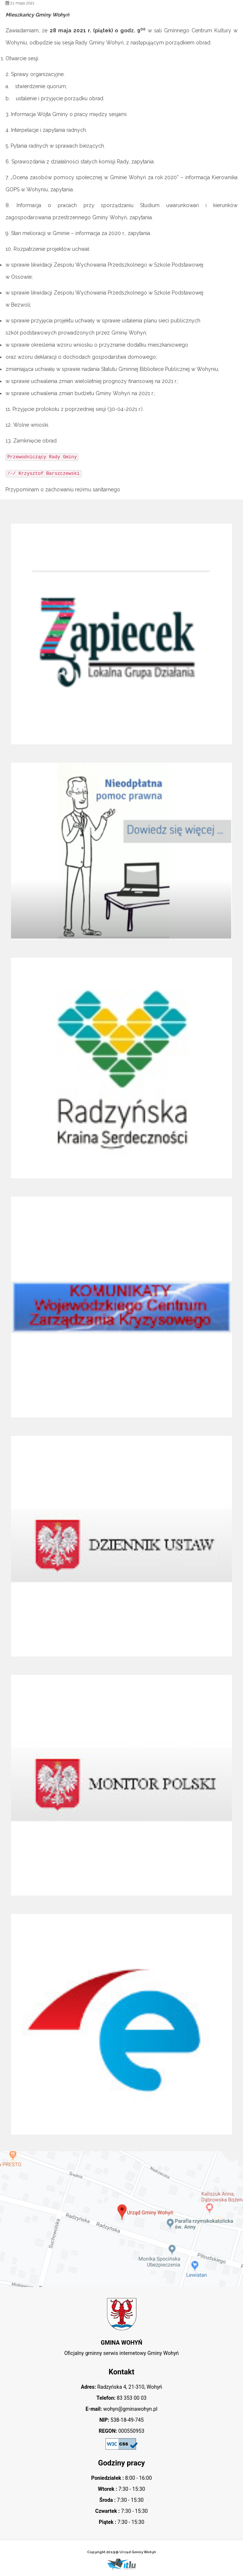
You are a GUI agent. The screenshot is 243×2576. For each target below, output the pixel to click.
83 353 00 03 (131, 2398)
